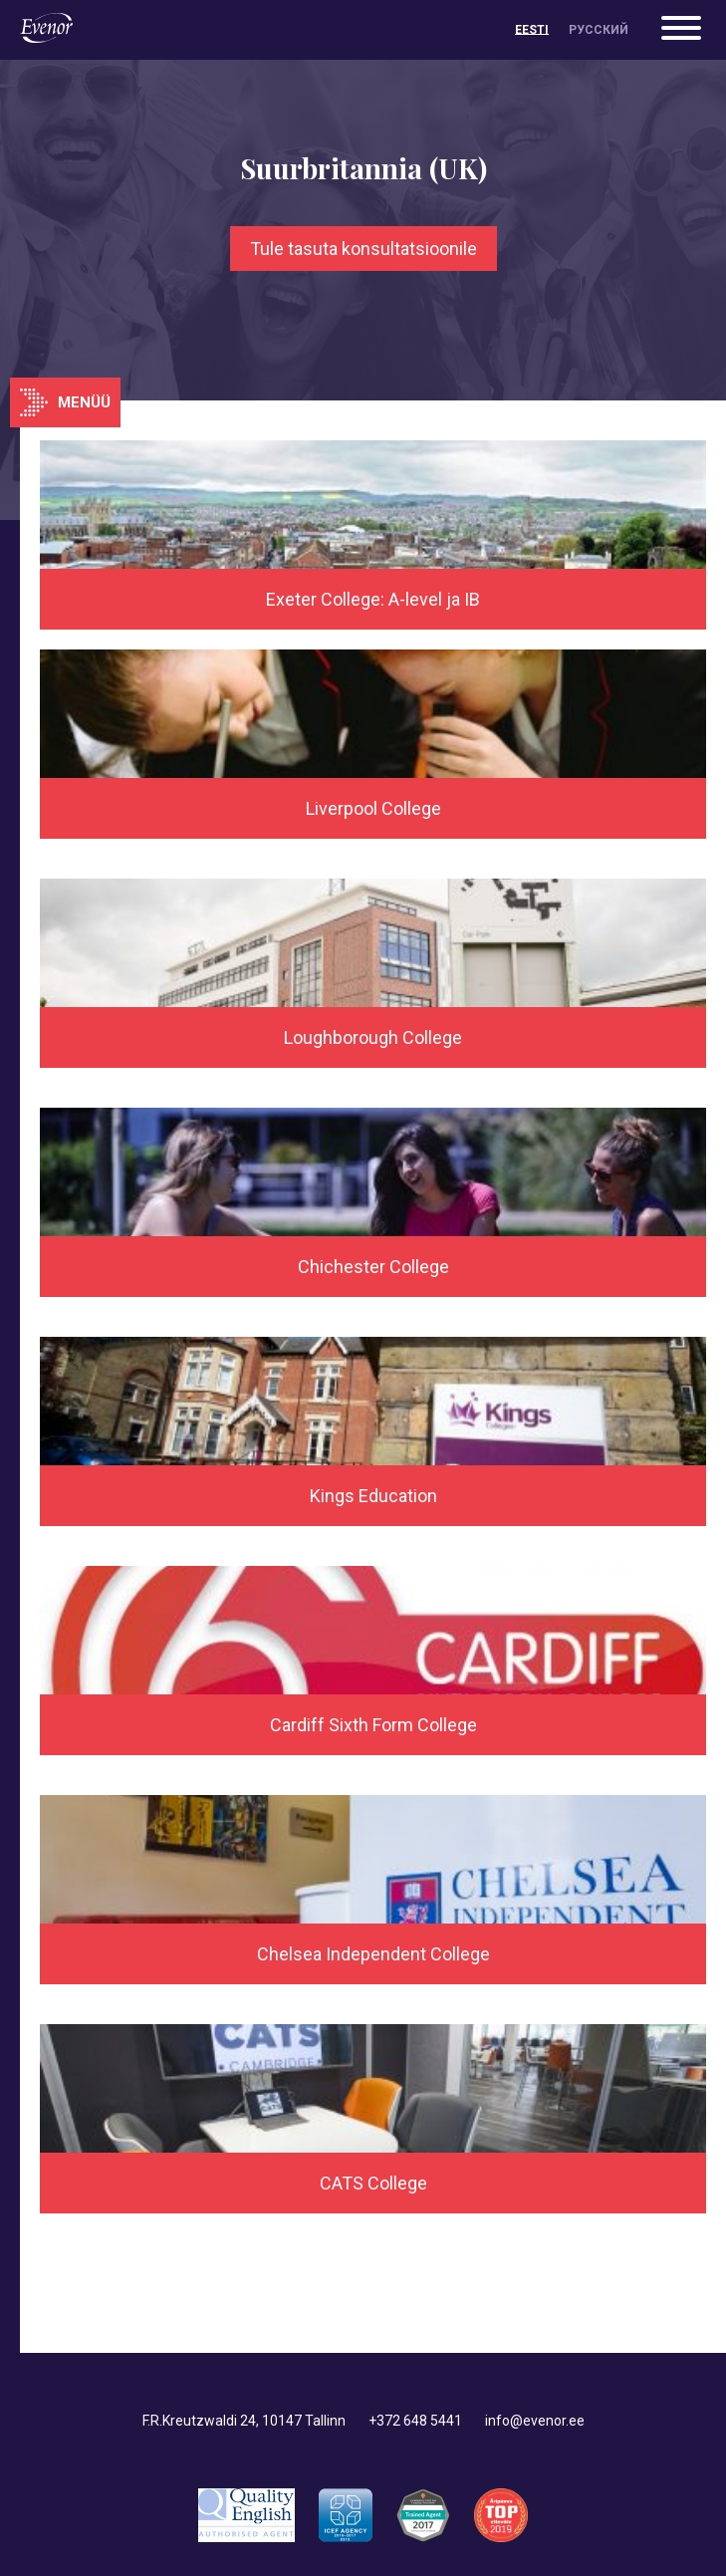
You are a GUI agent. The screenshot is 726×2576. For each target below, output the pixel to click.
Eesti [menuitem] (532, 30)
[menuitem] (532, 30)
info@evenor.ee (535, 2421)
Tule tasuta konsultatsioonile (363, 248)
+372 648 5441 (415, 2421)
